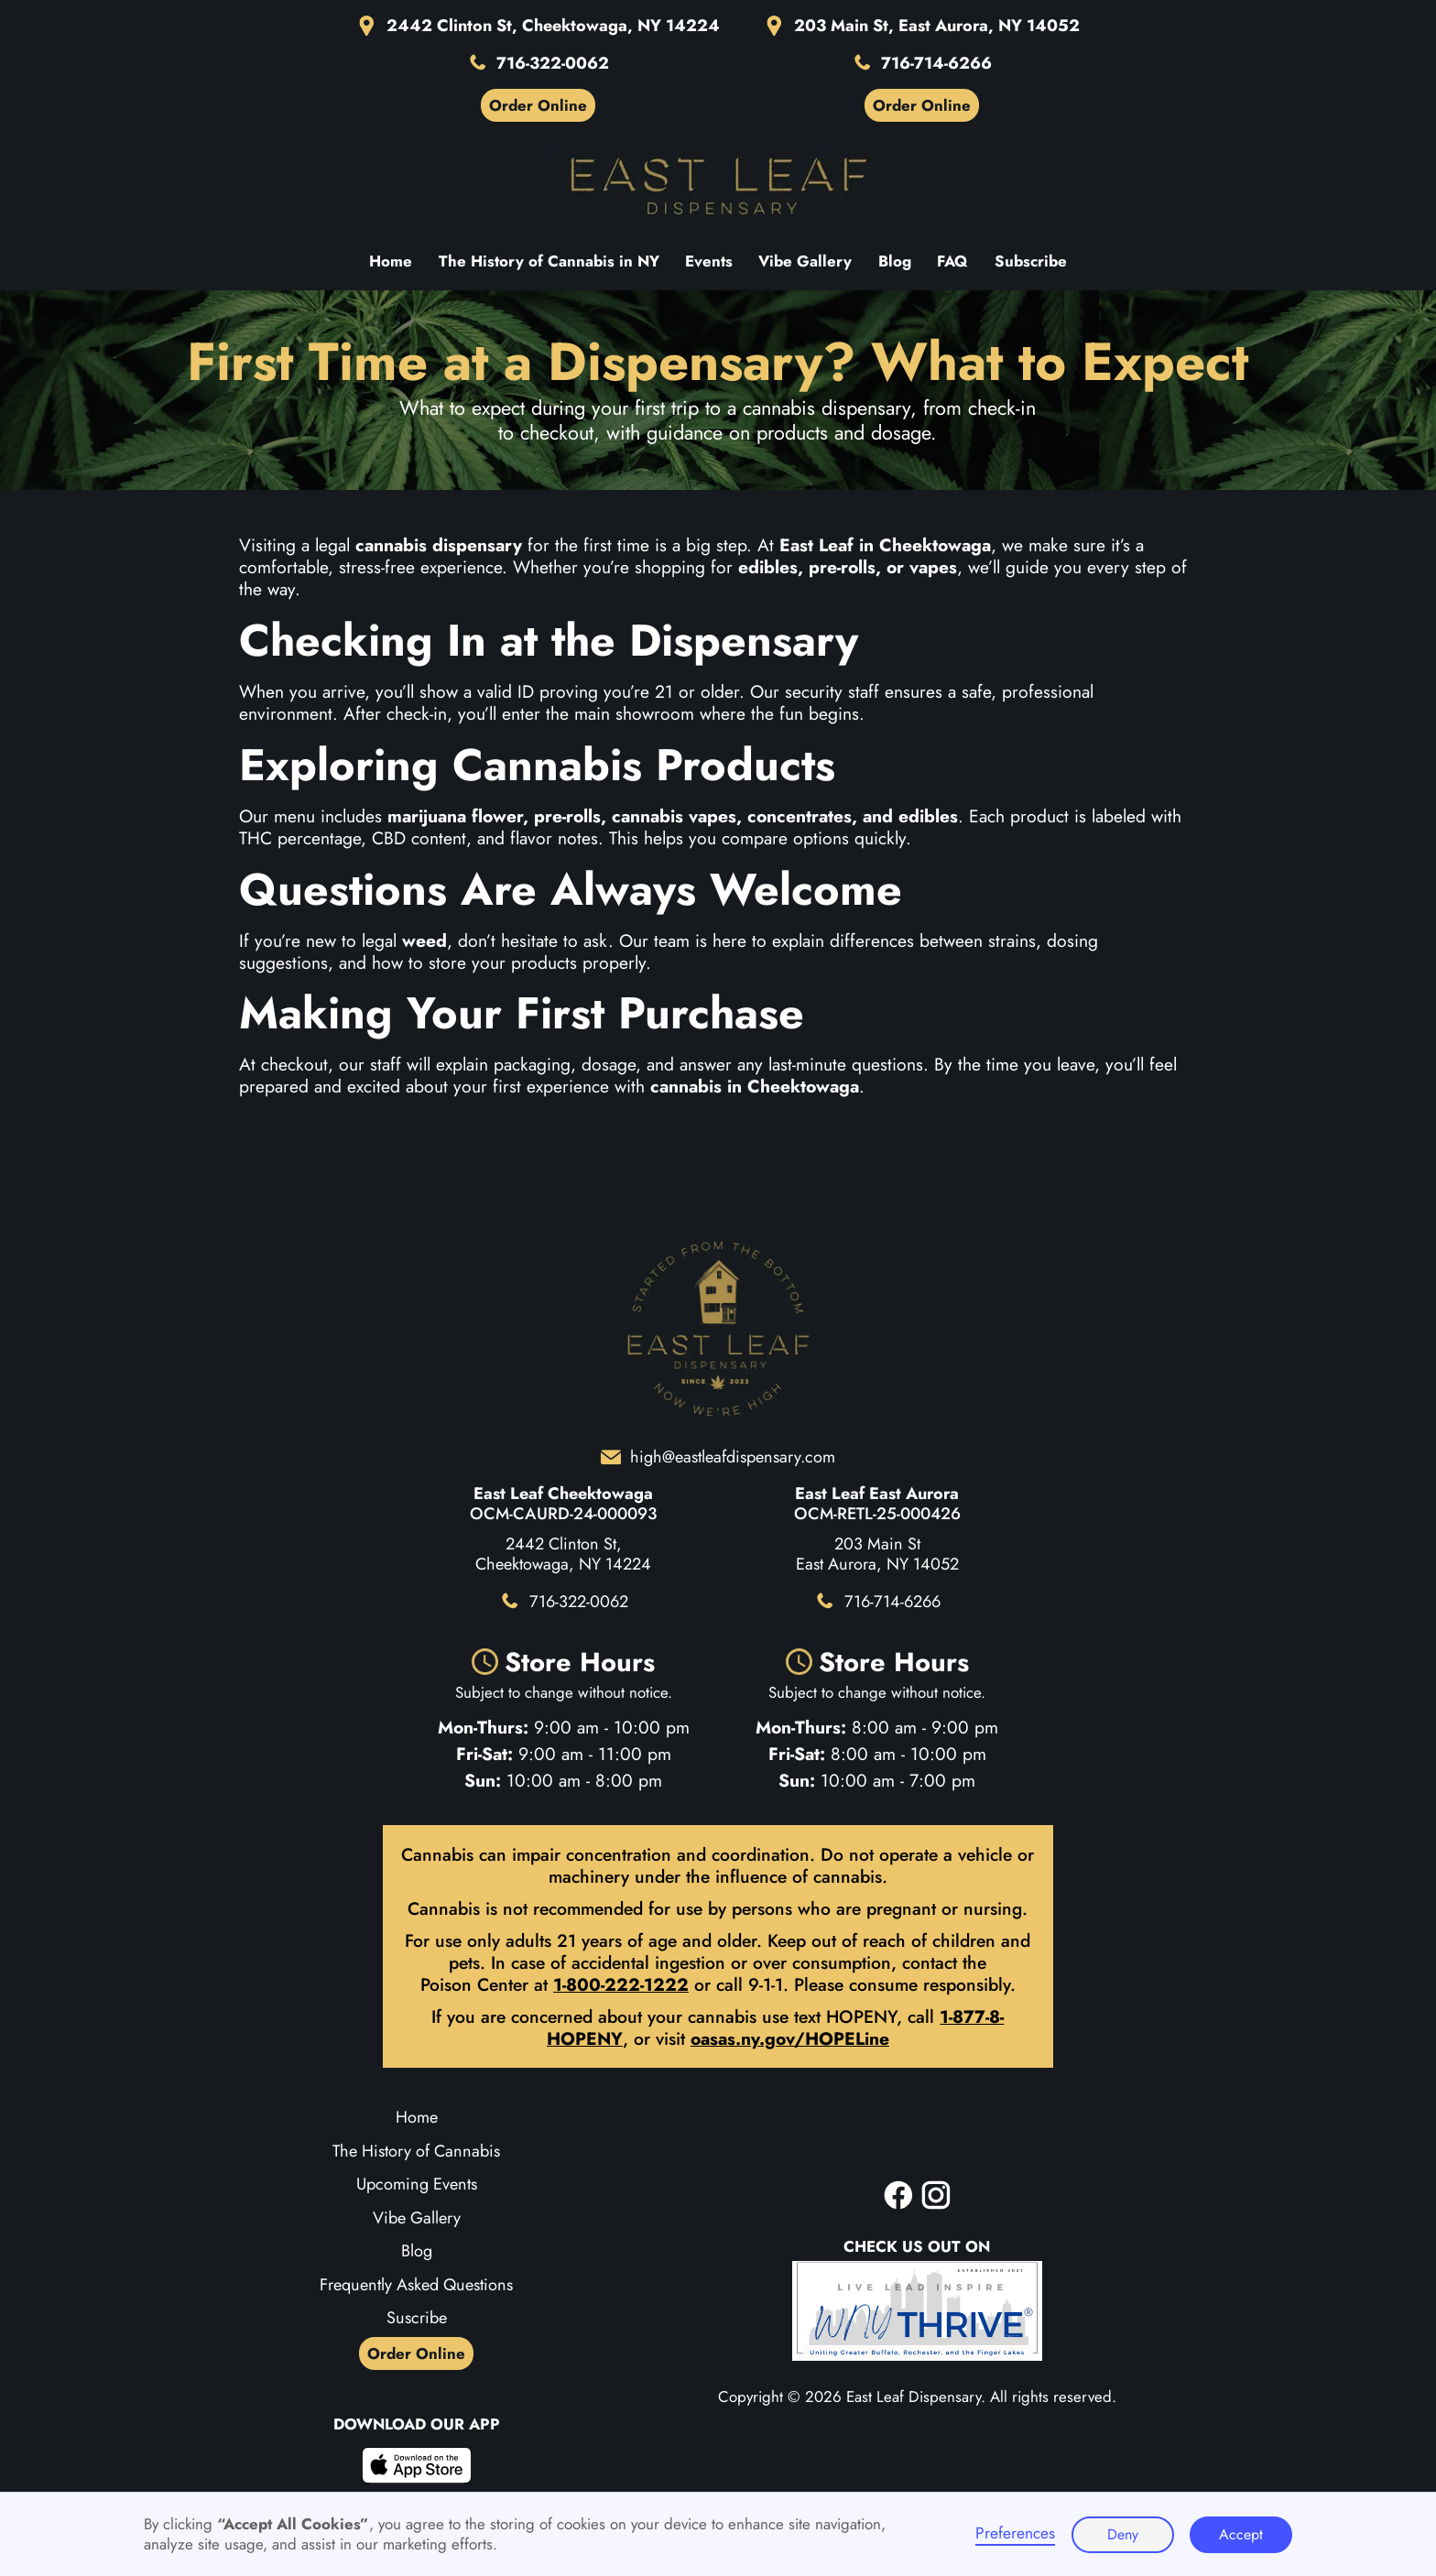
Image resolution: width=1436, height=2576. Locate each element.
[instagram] (936, 2195)
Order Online (416, 2353)
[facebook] (898, 2195)
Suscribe (416, 2318)
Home (417, 2117)
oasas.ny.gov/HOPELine (790, 2038)
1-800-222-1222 (621, 1984)
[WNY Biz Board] (916, 2311)
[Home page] (718, 185)
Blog (416, 2251)
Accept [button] (1241, 2534)
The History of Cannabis (416, 2151)
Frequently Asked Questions (416, 2285)
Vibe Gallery (417, 2218)
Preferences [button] (1015, 2534)
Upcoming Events (416, 2184)
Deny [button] (1122, 2534)
